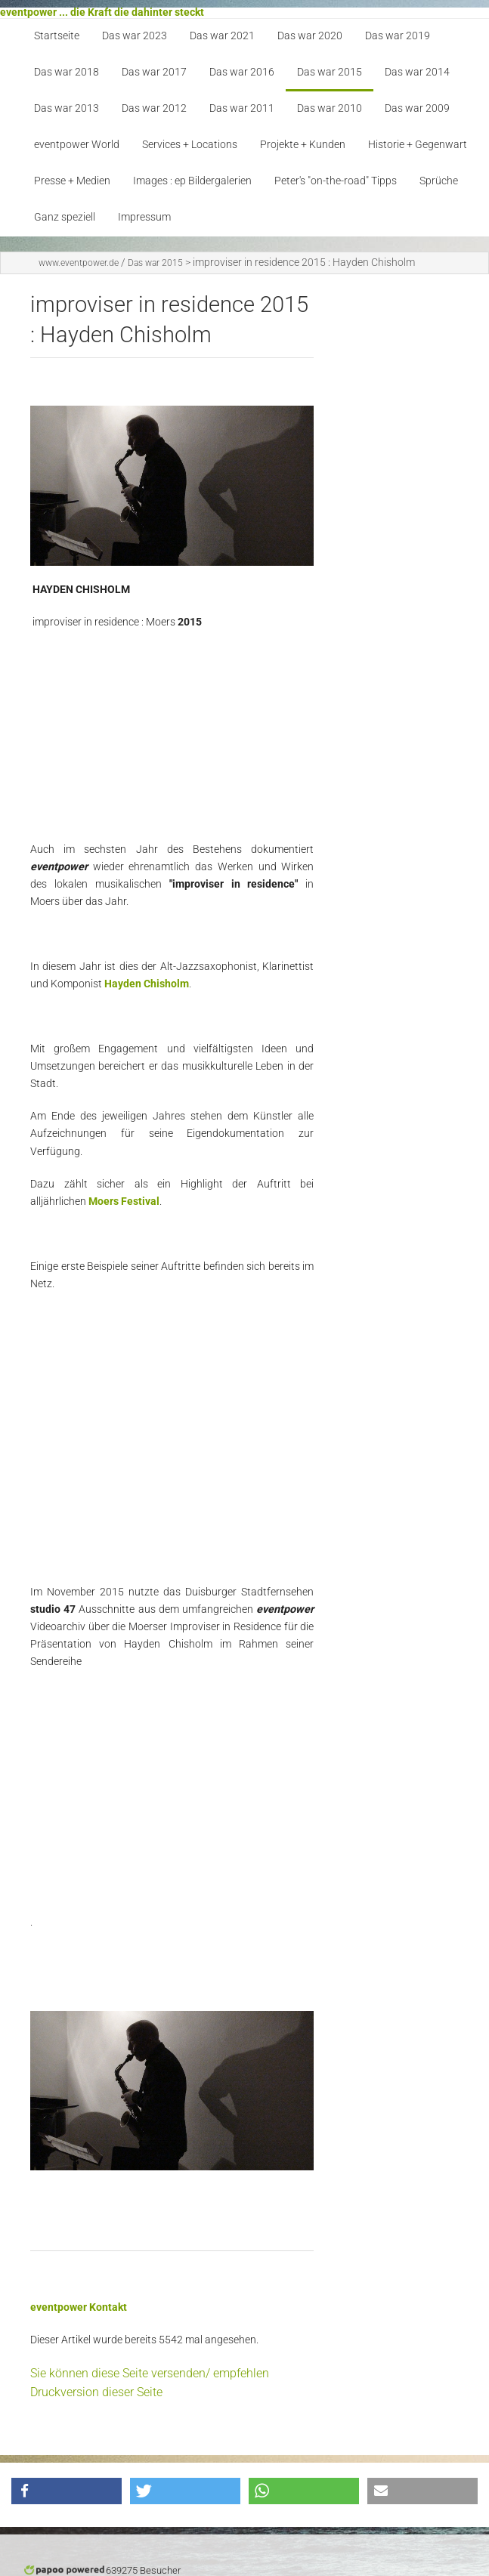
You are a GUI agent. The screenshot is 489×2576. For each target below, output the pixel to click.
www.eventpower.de (79, 263)
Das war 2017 (154, 72)
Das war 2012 (154, 108)
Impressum (144, 217)
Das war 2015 (329, 72)
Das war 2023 (134, 35)
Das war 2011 (241, 108)
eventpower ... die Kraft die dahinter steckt (102, 12)
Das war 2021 (222, 35)
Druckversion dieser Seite (96, 2392)
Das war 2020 (309, 35)
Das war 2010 (329, 108)
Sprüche (438, 181)
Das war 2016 (241, 72)
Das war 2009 (417, 108)
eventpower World (76, 144)
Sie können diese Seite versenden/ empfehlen (149, 2373)
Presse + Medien (72, 181)
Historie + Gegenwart (417, 144)
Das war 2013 (66, 108)
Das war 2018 (66, 72)
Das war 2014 (417, 72)
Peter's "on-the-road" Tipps (335, 181)
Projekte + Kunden (302, 144)
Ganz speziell (64, 217)
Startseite (56, 35)
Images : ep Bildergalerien (192, 181)
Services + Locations (189, 144)
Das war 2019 (397, 35)
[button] (66, 2491)
